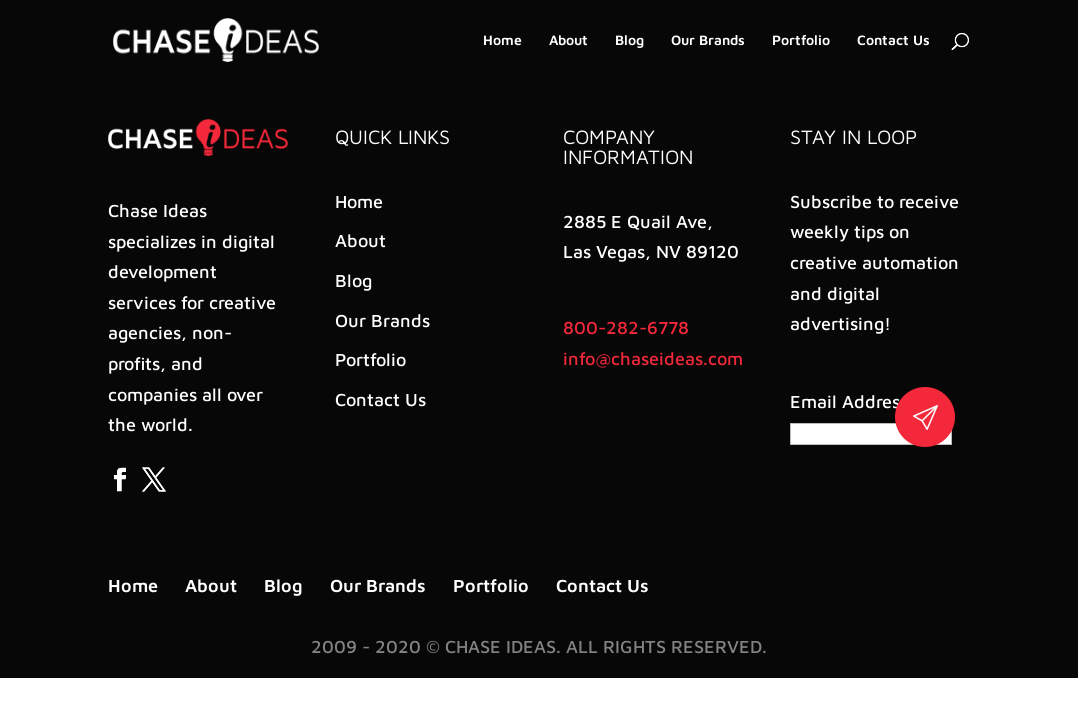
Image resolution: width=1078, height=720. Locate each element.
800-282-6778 (626, 327)
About (568, 40)
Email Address (852, 401)
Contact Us (893, 40)
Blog (629, 40)
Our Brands (708, 40)
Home (502, 40)
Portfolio (801, 40)
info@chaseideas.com (653, 358)
